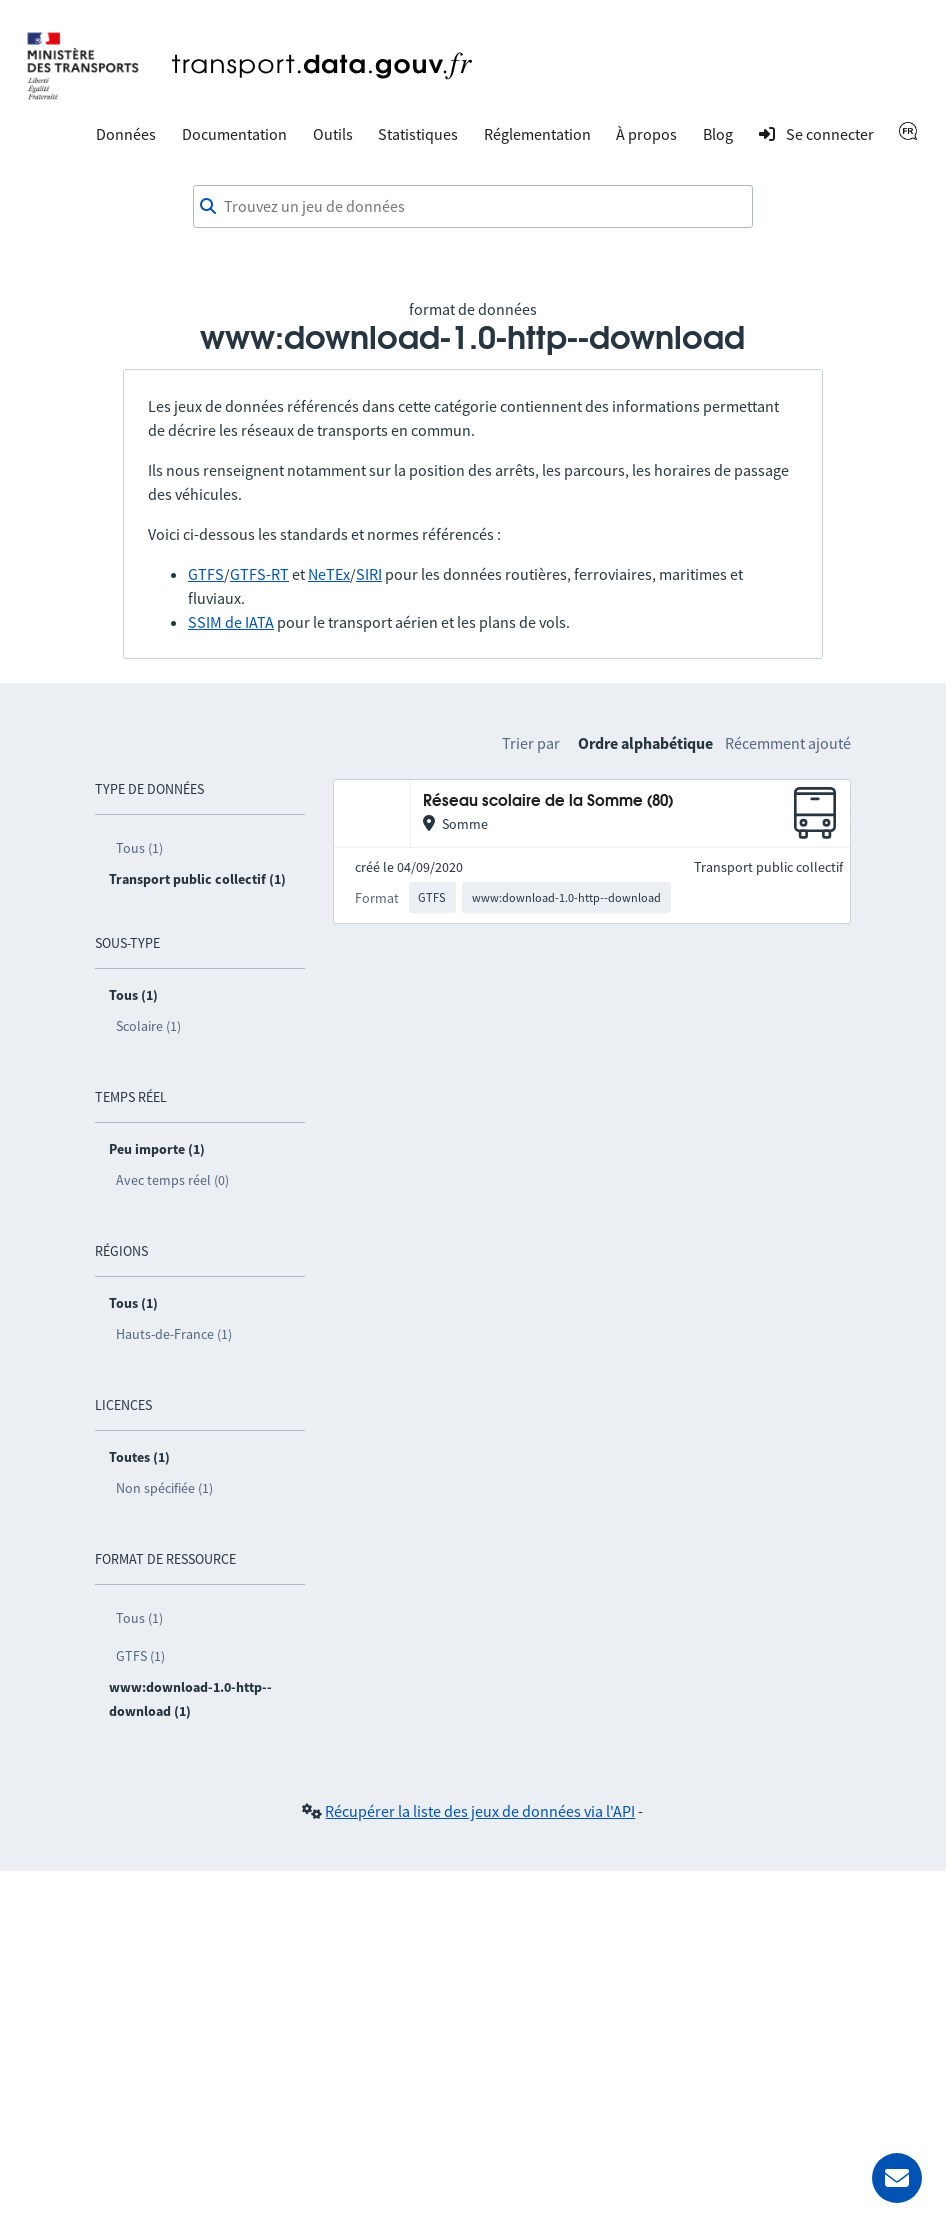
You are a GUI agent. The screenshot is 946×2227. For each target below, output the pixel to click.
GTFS (206, 574)
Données (126, 134)
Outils (333, 134)
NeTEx (329, 574)
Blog (718, 134)
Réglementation (537, 134)
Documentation (234, 134)
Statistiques (418, 134)
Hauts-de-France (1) (174, 1334)
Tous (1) (139, 848)
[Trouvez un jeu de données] (473, 207)
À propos (646, 134)
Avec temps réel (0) (172, 1180)
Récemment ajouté (788, 743)
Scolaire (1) (148, 1026)
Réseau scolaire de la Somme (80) (548, 801)
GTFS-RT (259, 574)
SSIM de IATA (231, 622)
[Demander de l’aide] (897, 2178)
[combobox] (473, 207)
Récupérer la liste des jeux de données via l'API (480, 1811)
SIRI (369, 574)
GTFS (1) (140, 1656)
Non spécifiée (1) (164, 1488)
